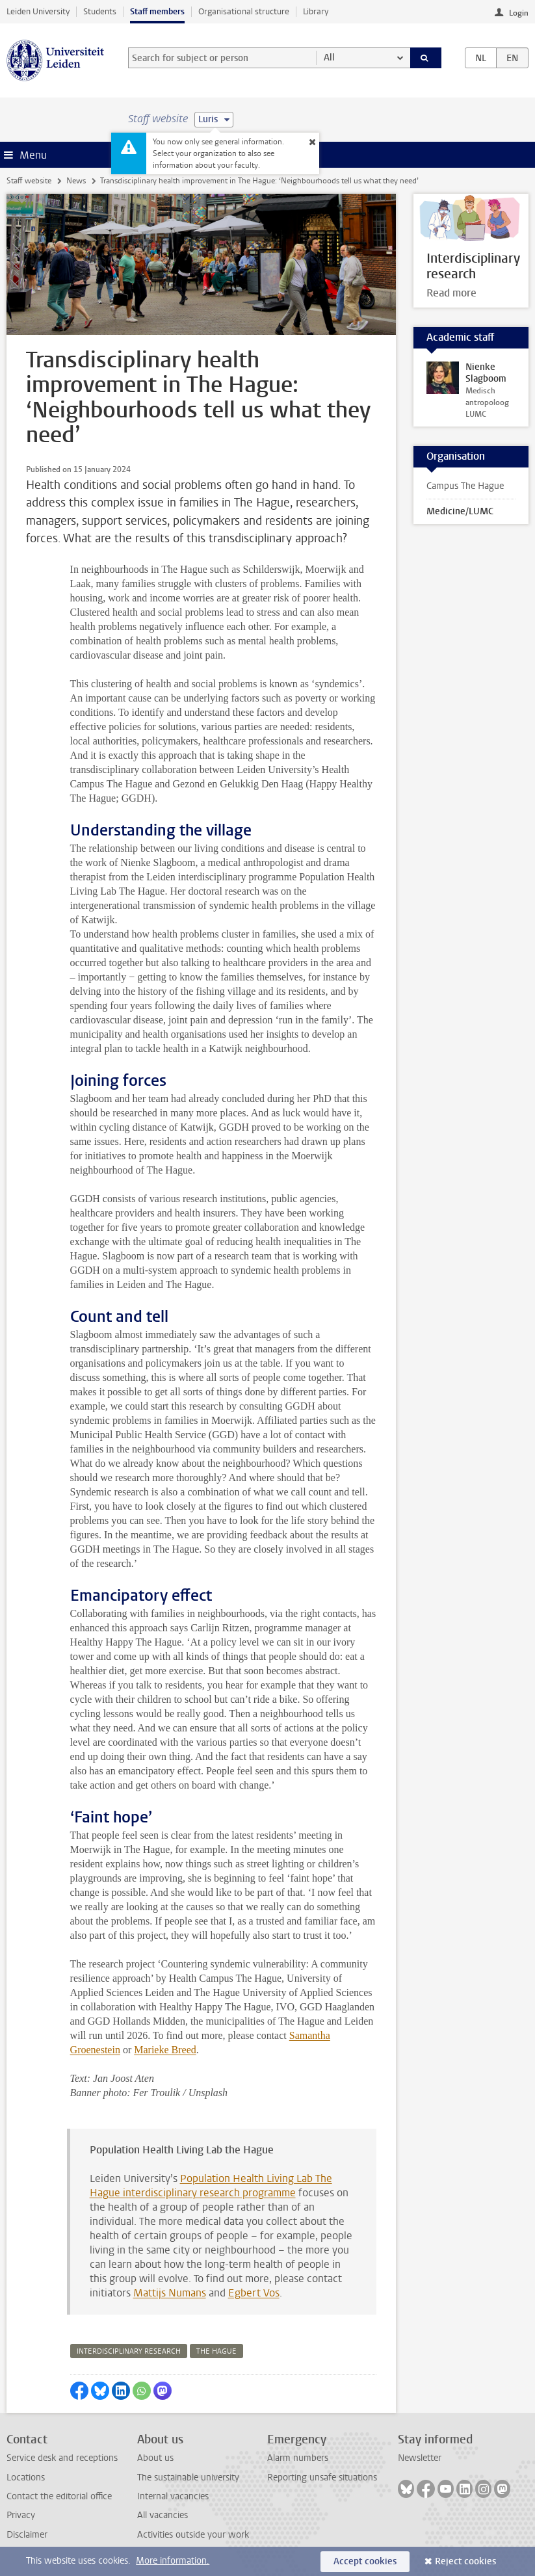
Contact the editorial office (59, 2496)
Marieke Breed (165, 2049)
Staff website (29, 181)
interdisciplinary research (129, 2351)
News (76, 181)
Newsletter (419, 2458)
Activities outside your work (193, 2535)
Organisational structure (243, 11)
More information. (172, 2561)
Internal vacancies (173, 2496)
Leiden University (38, 11)
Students (99, 11)
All (329, 57)
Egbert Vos (254, 2293)
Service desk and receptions (62, 2458)
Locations (26, 2477)
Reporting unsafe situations (322, 2477)
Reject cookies (465, 2561)
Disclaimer (27, 2535)
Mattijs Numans (169, 2293)
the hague (216, 2351)
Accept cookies (365, 2561)
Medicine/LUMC (459, 511)
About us (155, 2458)
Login (518, 13)
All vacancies (162, 2515)
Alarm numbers (297, 2458)
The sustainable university (188, 2477)
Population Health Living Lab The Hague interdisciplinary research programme (211, 2186)
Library (315, 11)
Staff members (157, 11)
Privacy (21, 2515)
